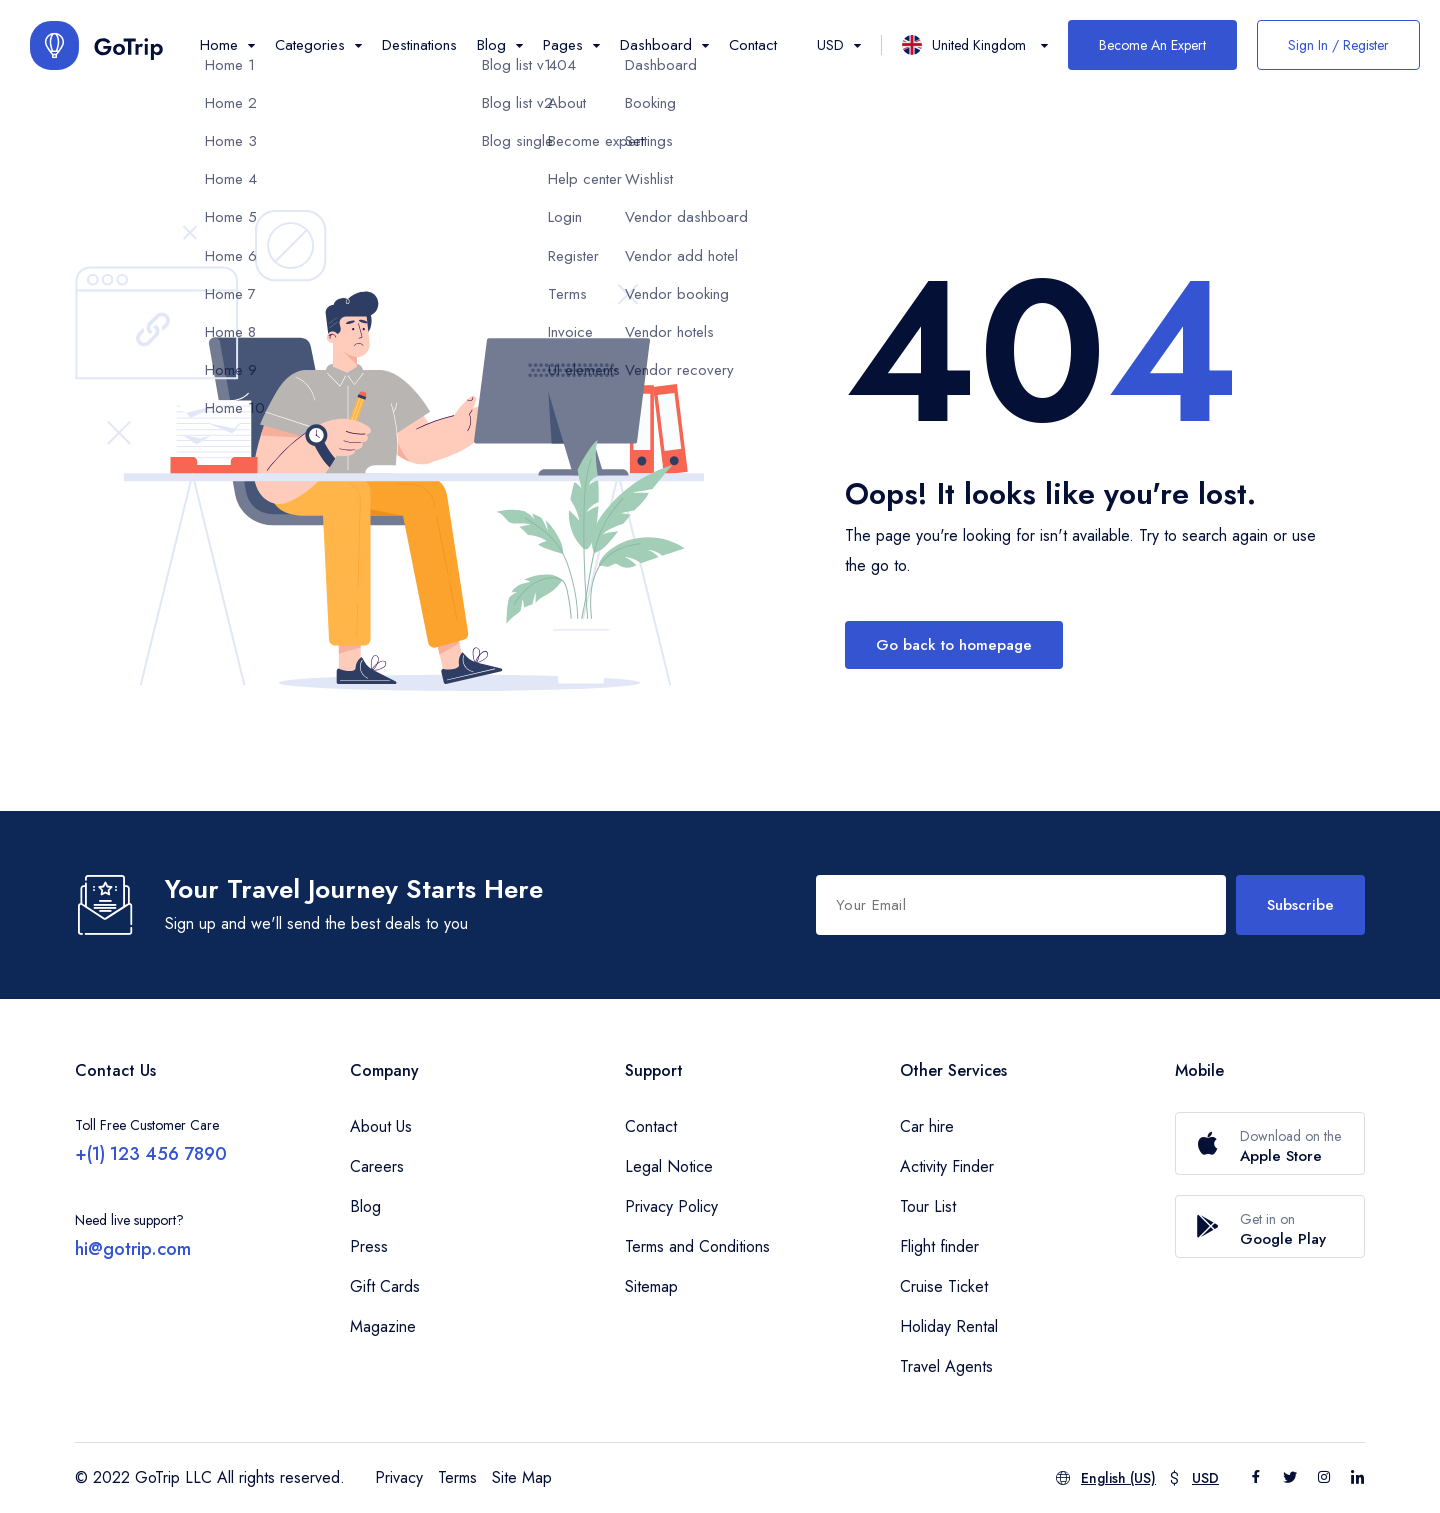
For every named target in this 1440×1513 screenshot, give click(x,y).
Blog (365, 1206)
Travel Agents (946, 1366)
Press (369, 1246)
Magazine (383, 1326)
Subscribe (1300, 905)
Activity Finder (947, 1166)
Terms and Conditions (697, 1246)
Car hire (927, 1126)
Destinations (419, 45)
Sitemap (651, 1286)
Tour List (928, 1206)
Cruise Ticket (944, 1286)
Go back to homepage (954, 645)
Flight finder (939, 1246)
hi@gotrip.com (133, 1249)
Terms (457, 1477)
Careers (377, 1166)
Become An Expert (1152, 45)
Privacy (399, 1477)
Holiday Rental (949, 1326)
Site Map (522, 1477)
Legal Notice (669, 1166)
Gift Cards (385, 1286)
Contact (753, 45)
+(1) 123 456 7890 (151, 1154)
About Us (381, 1126)
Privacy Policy (671, 1206)
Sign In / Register (1338, 45)
